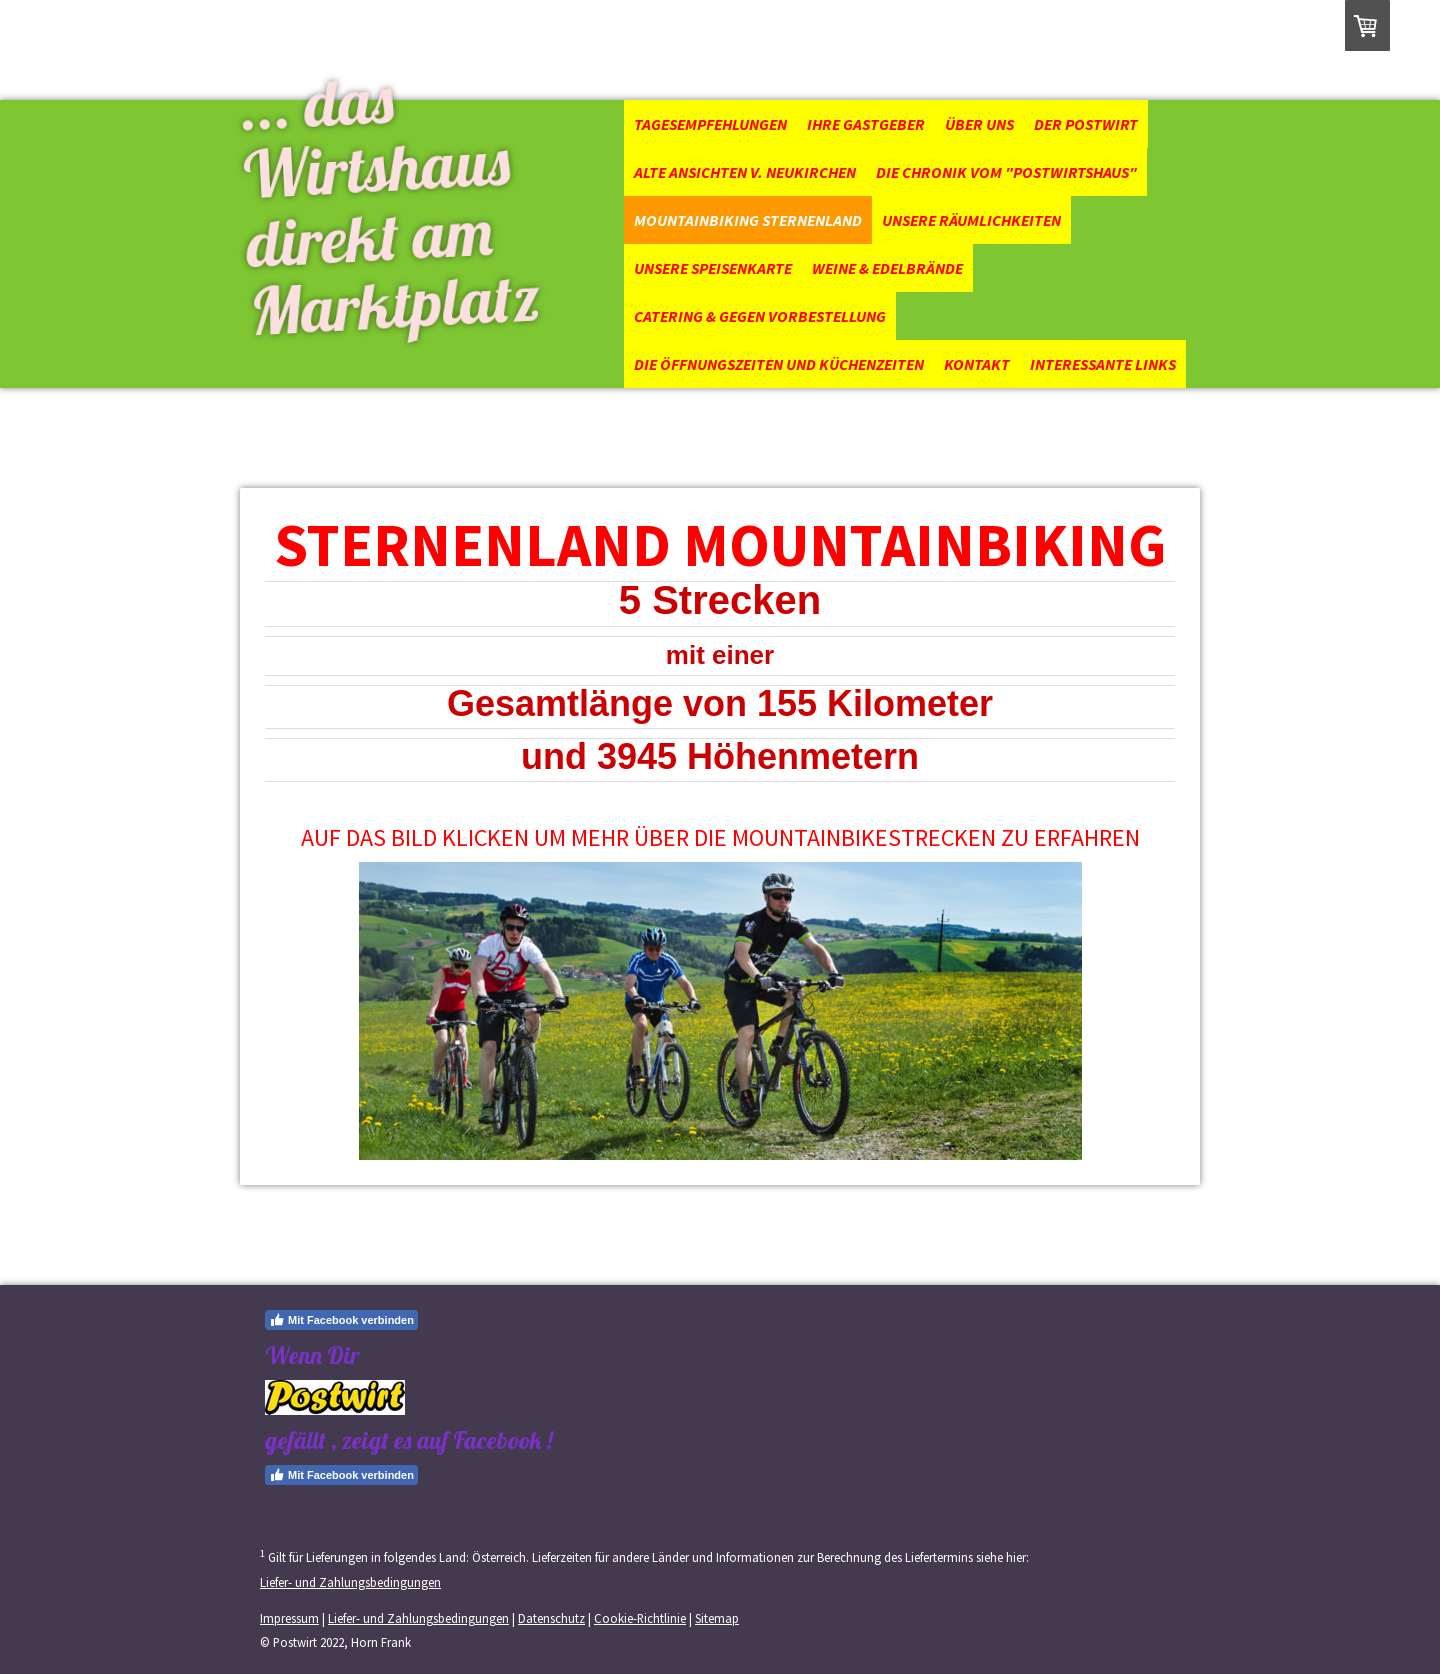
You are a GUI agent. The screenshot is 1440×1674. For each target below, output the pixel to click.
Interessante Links (1103, 364)
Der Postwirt (1086, 124)
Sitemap (717, 1618)
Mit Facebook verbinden (341, 1320)
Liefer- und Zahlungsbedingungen (350, 1582)
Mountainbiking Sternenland (748, 220)
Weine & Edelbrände (887, 268)
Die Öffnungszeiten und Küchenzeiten (779, 364)
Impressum (289, 1618)
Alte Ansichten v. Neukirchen (745, 172)
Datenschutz (551, 1618)
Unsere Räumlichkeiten (971, 220)
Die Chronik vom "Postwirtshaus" (1006, 172)
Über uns (979, 124)
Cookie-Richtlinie (640, 1618)
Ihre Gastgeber (866, 124)
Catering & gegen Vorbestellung (760, 316)
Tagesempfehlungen (710, 124)
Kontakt (977, 364)
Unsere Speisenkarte (713, 268)
